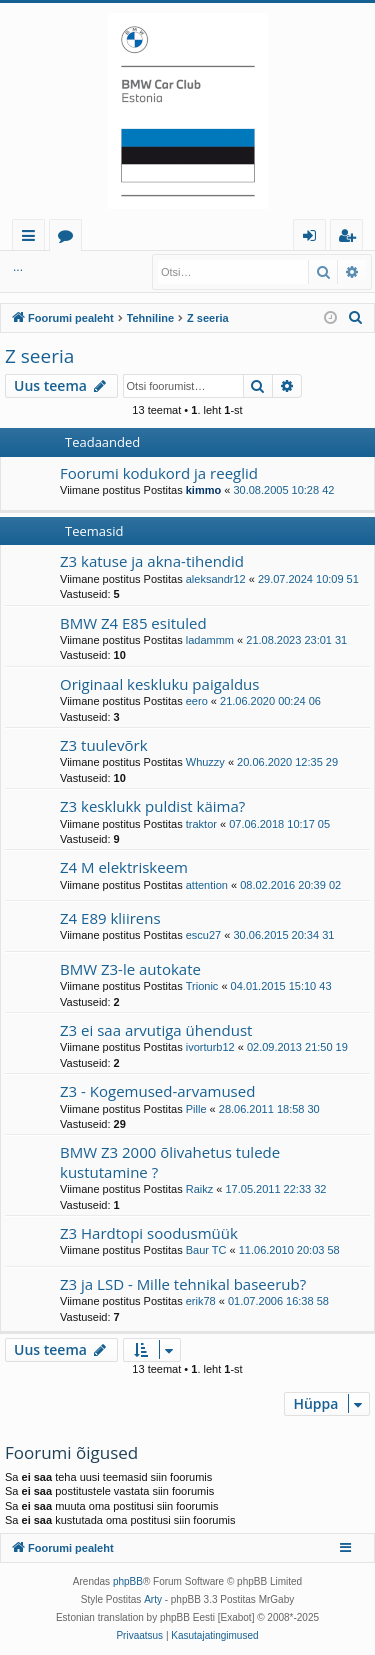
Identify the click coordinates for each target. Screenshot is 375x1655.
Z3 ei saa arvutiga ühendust (156, 1030)
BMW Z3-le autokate (130, 969)
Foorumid (69, 238)
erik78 (201, 1301)
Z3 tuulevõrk (104, 745)
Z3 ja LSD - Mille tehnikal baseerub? (183, 1284)
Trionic (202, 986)
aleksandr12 (216, 579)
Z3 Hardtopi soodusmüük (149, 1233)
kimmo (203, 490)
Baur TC (206, 1250)
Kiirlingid (32, 238)
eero (197, 701)
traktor (201, 824)
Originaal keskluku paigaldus (159, 684)
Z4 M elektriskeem (124, 867)
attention (207, 885)
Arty (153, 1599)
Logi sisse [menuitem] (313, 238)
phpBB (128, 1581)
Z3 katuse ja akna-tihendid (152, 561)
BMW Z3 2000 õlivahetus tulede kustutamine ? (170, 1161)
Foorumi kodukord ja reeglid (159, 473)
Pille (196, 1109)
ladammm (210, 640)
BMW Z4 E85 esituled (133, 623)
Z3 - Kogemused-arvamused (157, 1091)
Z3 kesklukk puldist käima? (152, 806)
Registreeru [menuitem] (351, 238)
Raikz (200, 1189)
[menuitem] (356, 318)
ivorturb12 (210, 1047)
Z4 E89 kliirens (110, 918)
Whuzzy (205, 762)
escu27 (203, 935)
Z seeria (39, 356)
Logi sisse (49, 267)
